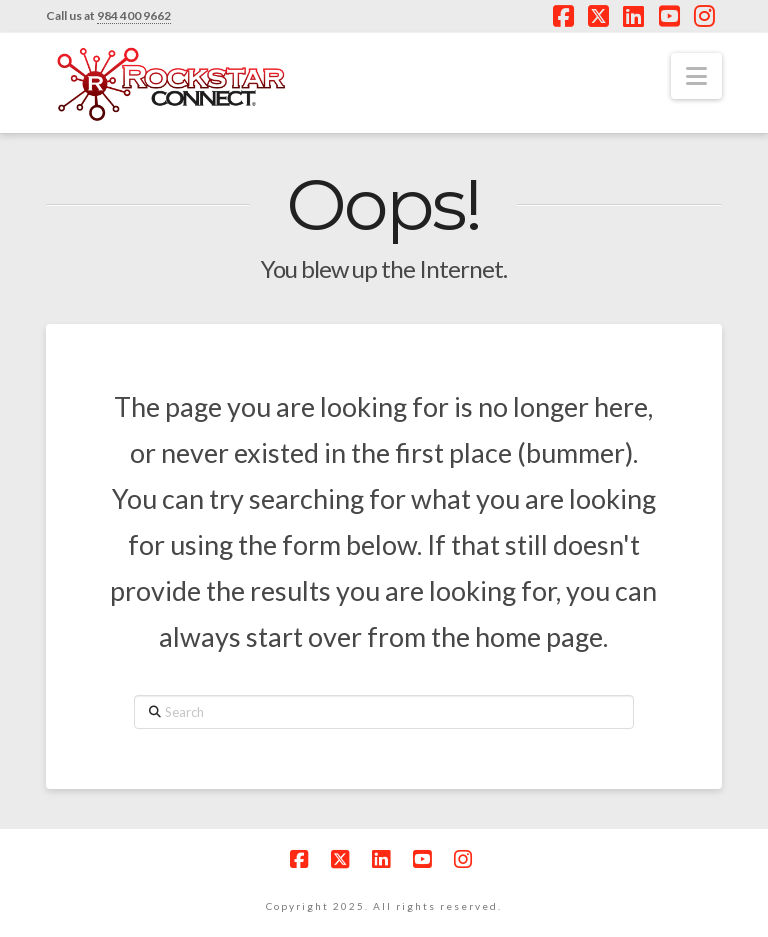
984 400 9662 (134, 15)
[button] (696, 76)
